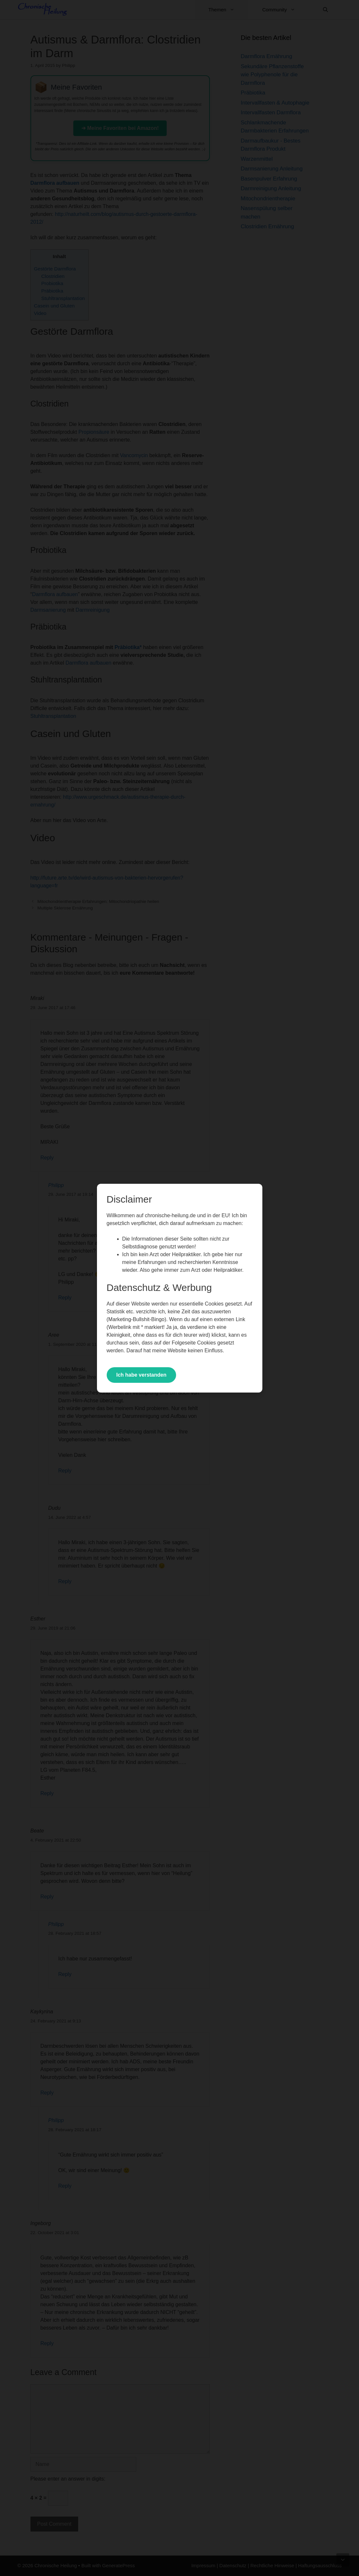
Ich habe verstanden (141, 1375)
